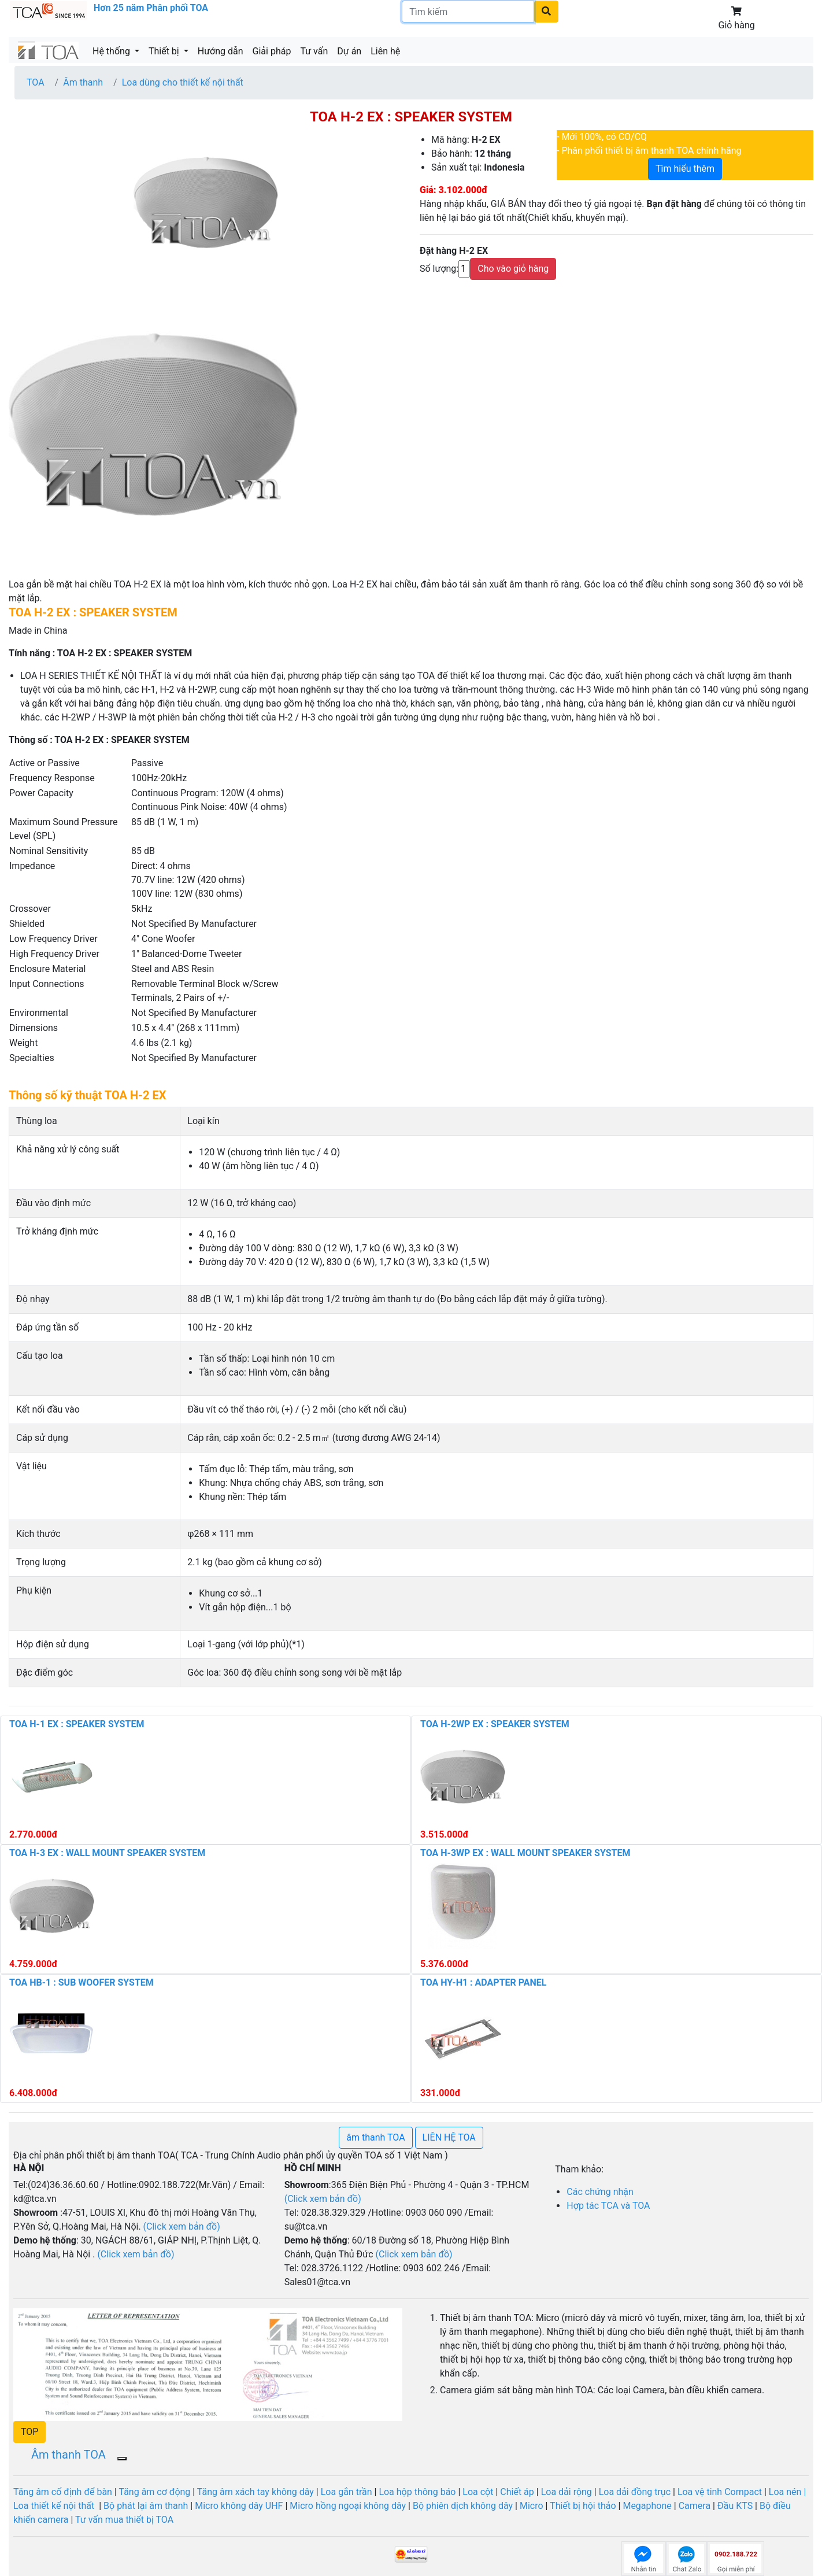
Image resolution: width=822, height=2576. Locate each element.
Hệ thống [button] (112, 51)
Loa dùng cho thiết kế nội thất (182, 82)
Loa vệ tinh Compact (720, 2491)
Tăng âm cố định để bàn (62, 2491)
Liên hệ (385, 51)
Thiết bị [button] (165, 51)
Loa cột (477, 2491)
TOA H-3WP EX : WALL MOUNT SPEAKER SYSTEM (525, 1852)
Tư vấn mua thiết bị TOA (124, 2519)
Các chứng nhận (600, 2191)
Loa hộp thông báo (417, 2491)
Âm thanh (83, 82)
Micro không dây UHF (239, 2505)
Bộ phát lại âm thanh (145, 2505)
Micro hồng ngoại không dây (349, 2505)
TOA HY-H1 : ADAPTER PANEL (483, 1982)
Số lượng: (439, 268)
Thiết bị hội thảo (584, 2505)
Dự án (349, 51)
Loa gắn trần (348, 2491)
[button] (29, 2432)
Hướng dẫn (220, 51)
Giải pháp (272, 51)
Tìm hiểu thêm (685, 168)
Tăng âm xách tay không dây (255, 2491)
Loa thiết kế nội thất (55, 2505)
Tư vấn (314, 51)
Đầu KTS (735, 2505)
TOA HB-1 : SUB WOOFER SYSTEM (81, 1982)
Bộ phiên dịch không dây (463, 2505)
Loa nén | (787, 2491)
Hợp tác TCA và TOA (608, 2205)
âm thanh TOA (375, 2137)
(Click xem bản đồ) (414, 2254)
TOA (36, 82)
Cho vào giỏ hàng (513, 268)
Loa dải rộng (567, 2491)
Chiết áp (517, 2491)
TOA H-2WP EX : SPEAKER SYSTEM (494, 1723)
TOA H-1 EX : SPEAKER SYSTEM (76, 1723)
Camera (696, 2505)
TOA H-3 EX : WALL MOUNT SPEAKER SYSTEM (107, 1852)
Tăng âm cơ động (154, 2491)
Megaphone (647, 2505)
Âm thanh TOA (68, 2455)
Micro (530, 2505)
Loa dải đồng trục (635, 2491)
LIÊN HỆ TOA (449, 2137)
